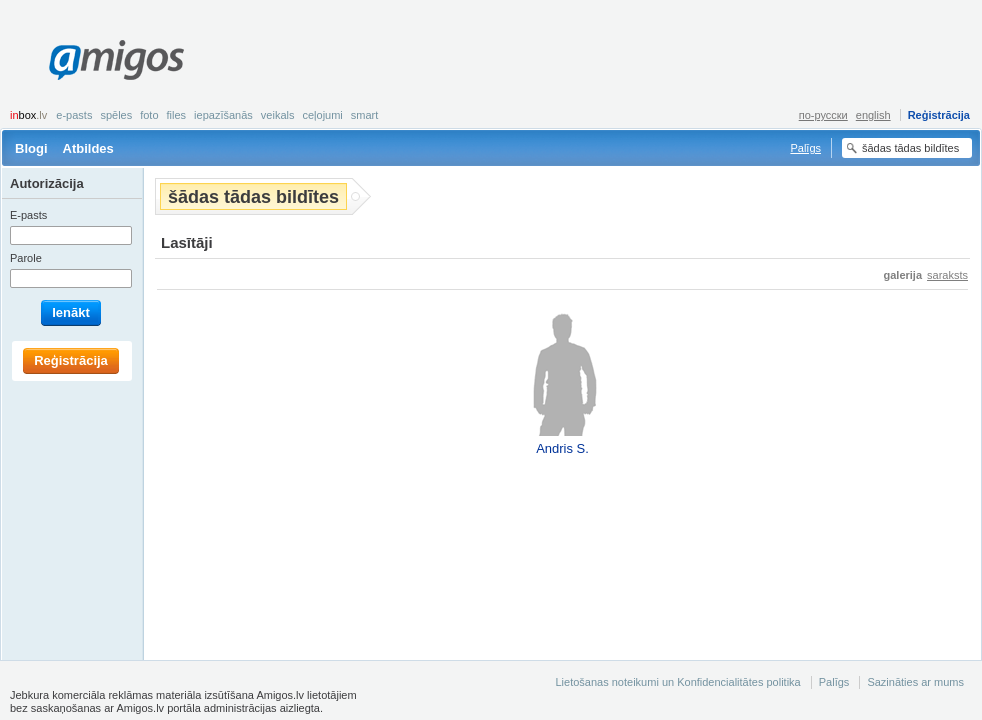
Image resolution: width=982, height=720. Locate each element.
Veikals (278, 115)
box (28, 115)
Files (177, 115)
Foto (149, 115)
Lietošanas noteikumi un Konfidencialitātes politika (677, 682)
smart (365, 115)
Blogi (31, 148)
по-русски (823, 115)
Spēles (116, 115)
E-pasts (74, 115)
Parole (26, 258)
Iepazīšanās (223, 115)
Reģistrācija (939, 115)
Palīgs (805, 148)
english (873, 115)
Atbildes (88, 148)
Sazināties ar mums (915, 682)
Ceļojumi (322, 115)
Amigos (116, 60)
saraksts (947, 275)
